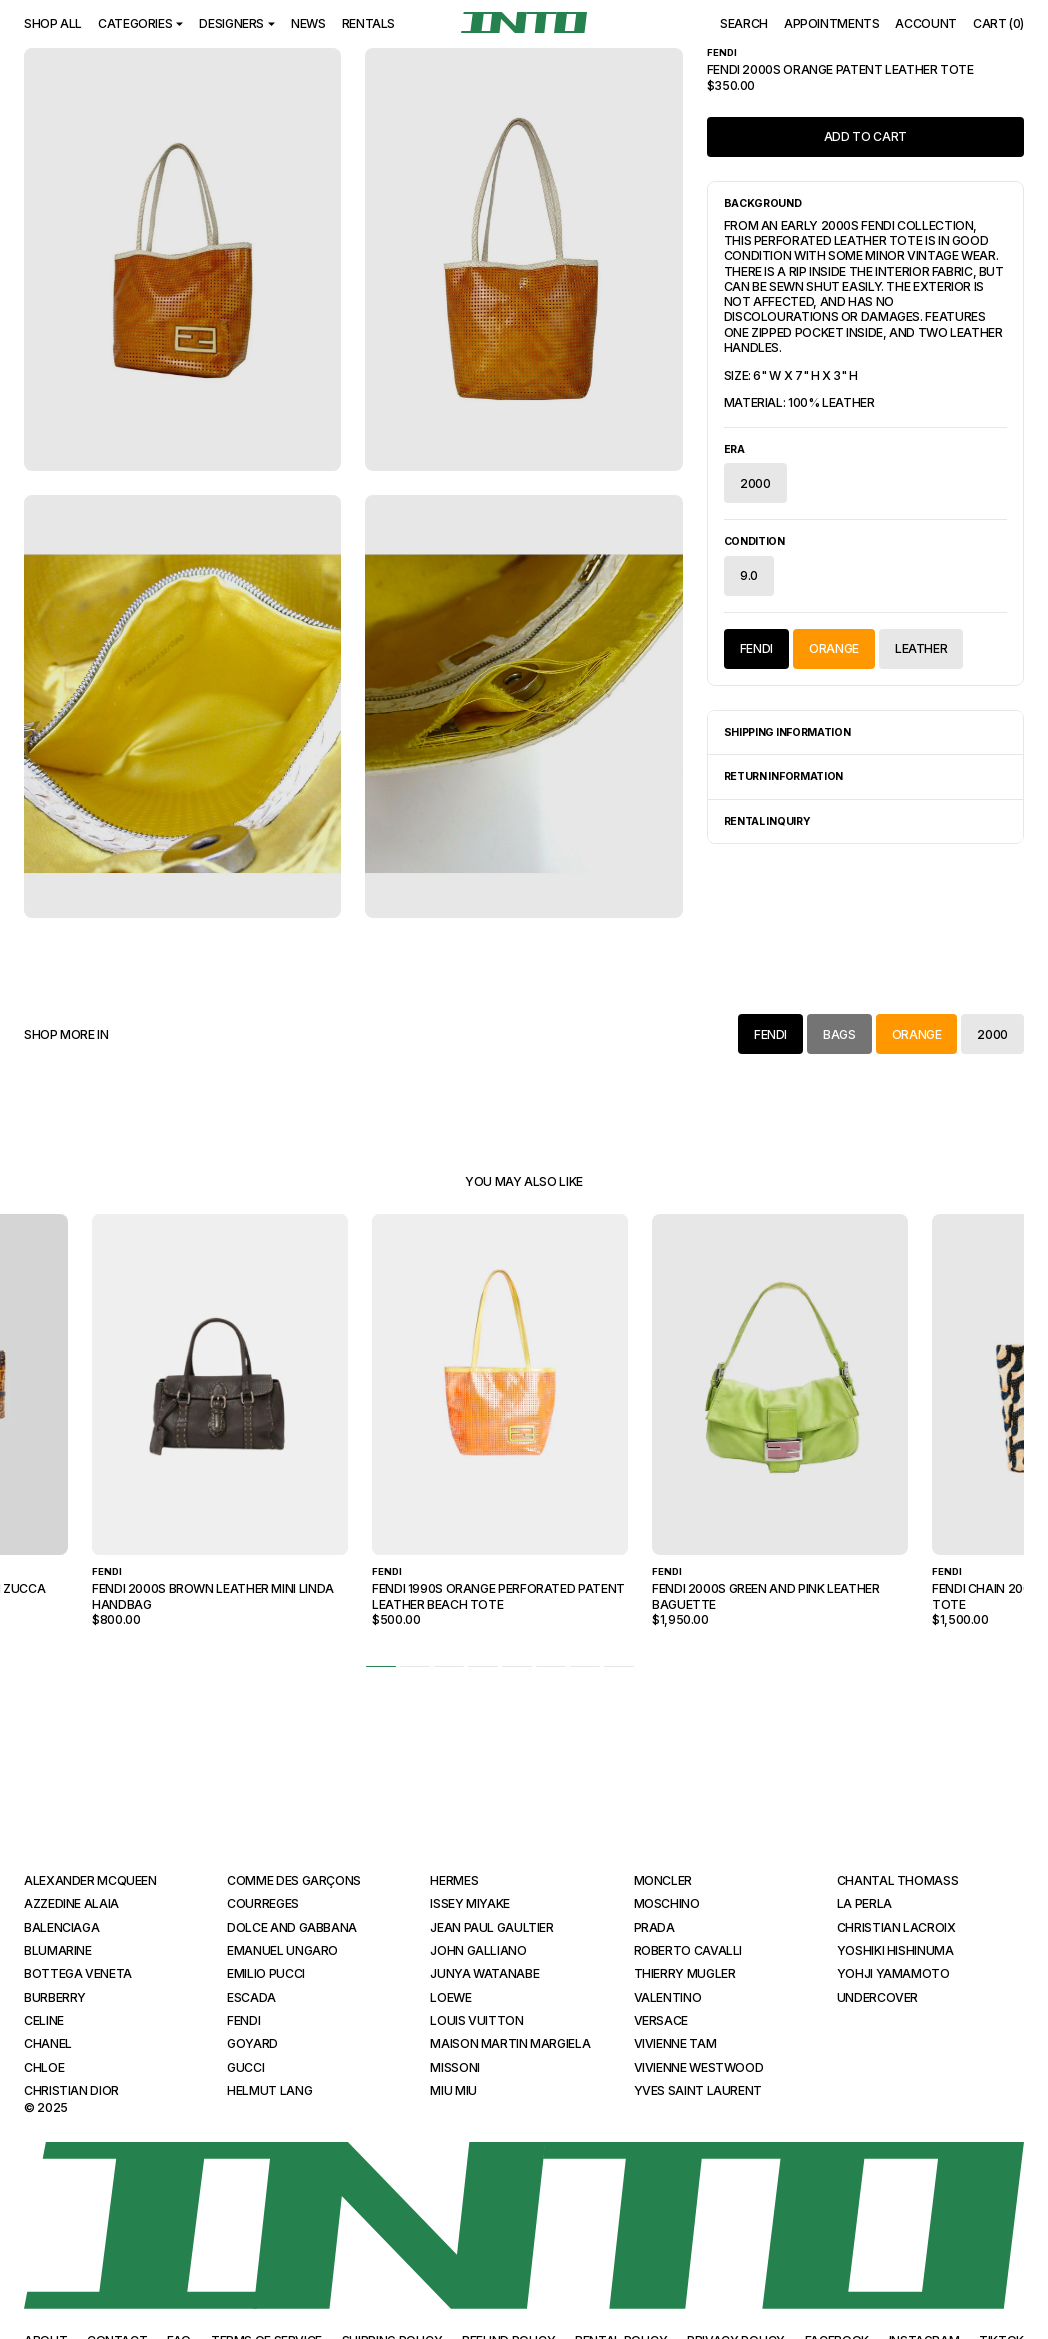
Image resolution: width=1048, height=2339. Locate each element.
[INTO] (524, 22)
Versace (661, 2020)
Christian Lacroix (896, 1927)
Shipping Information (787, 732)
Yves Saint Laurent (698, 2090)
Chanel (48, 2043)
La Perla (864, 1903)
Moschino (667, 1903)
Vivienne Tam (675, 2043)
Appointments (832, 23)
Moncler (663, 1880)
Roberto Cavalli (688, 1950)
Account (925, 23)
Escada (251, 1997)
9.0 (749, 575)
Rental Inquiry (767, 821)
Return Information (783, 776)
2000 (755, 482)
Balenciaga (61, 1927)
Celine (44, 2020)
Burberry (55, 1997)
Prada (654, 1927)
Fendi (756, 648)
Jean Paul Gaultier (491, 1927)
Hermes (454, 1880)
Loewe (450, 1997)
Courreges (263, 1903)
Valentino (668, 1997)
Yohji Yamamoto (893, 1973)
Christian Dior (71, 2090)
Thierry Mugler (685, 1973)
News (308, 23)
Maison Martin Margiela (510, 2043)
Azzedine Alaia (71, 1903)
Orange (834, 648)
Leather (921, 648)
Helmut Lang (269, 2090)
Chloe (44, 2067)
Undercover (877, 1997)
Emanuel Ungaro (282, 1950)
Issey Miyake (470, 1903)
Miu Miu (453, 2090)
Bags (839, 1034)
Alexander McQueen (90, 1880)
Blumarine (58, 1950)
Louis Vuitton (476, 2020)
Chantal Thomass (898, 1880)
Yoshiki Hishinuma (895, 1950)
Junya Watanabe (484, 1973)
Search (744, 23)
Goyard (252, 2043)
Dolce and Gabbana (292, 1927)
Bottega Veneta (78, 1973)
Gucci (245, 2067)
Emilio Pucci (266, 1973)
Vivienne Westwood (699, 2067)
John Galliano (478, 1950)
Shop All (53, 23)
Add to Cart (865, 136)
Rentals (368, 23)
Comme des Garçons (294, 1880)
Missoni (454, 2067)
